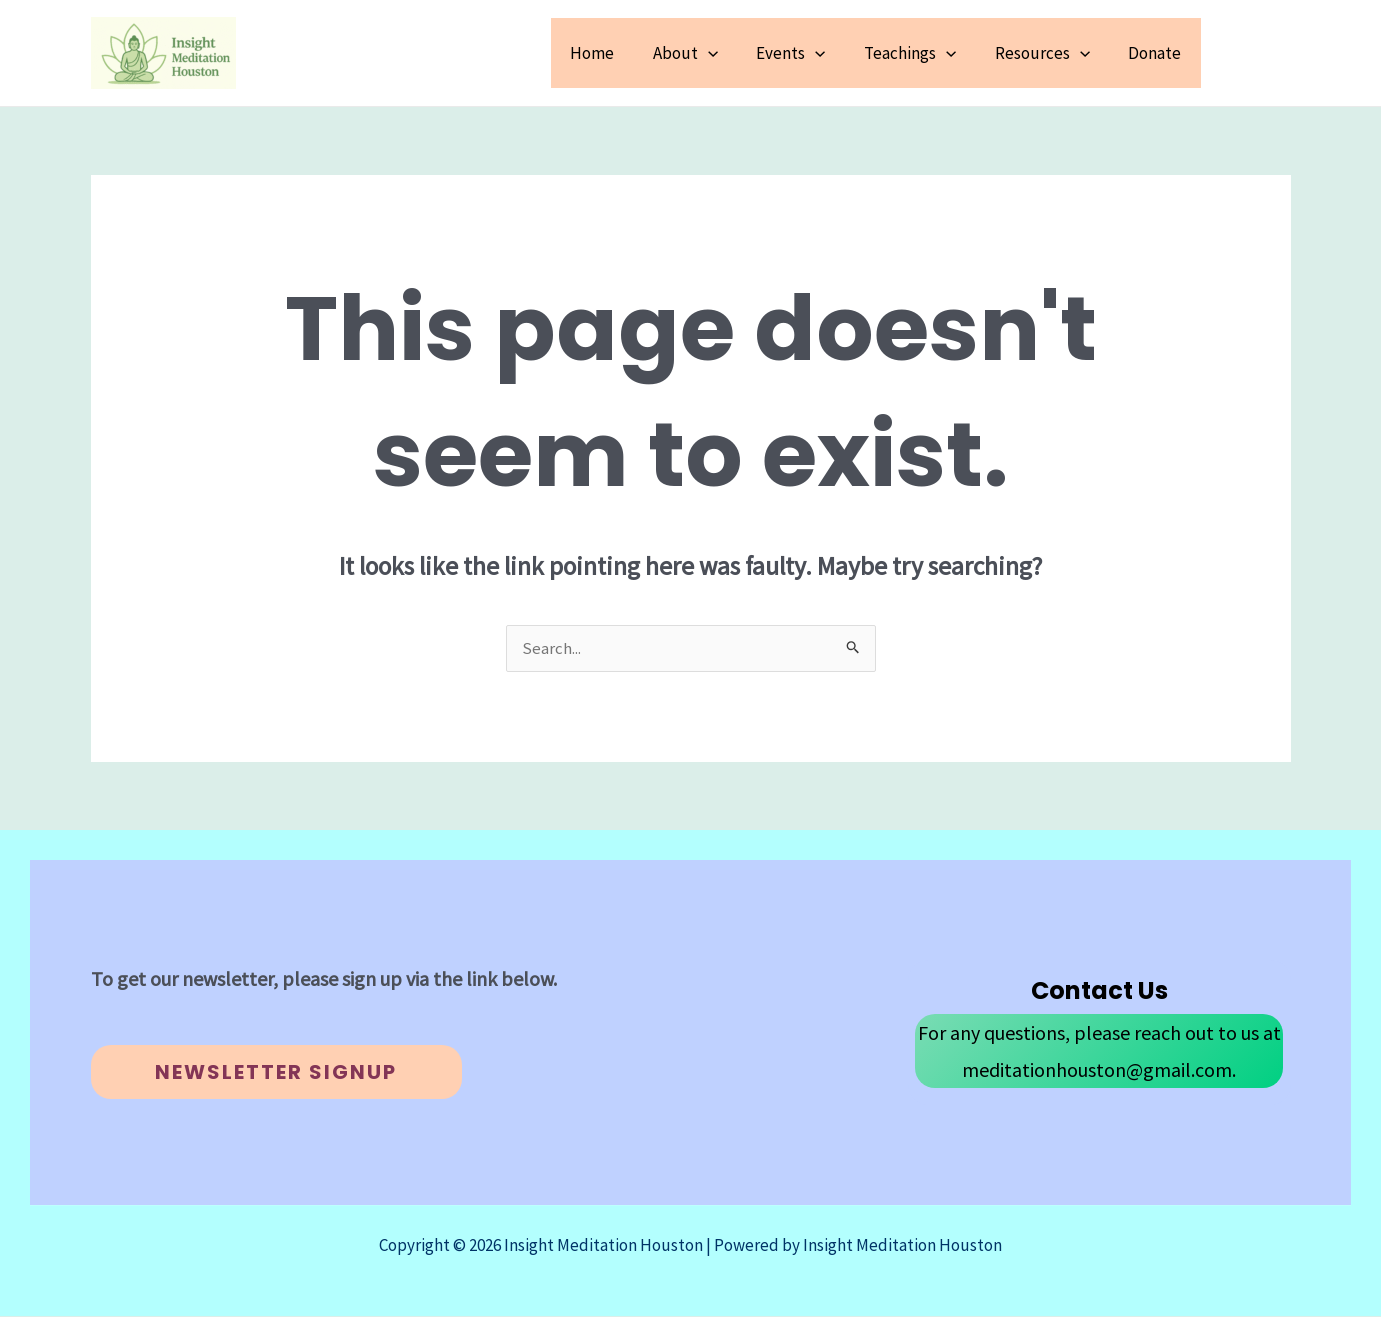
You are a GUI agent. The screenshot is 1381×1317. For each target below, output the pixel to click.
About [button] (705, 53)
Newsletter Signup (276, 1073)
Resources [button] (1048, 53)
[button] (728, 53)
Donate (1157, 53)
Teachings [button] (921, 53)
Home (617, 53)
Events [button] (806, 53)
